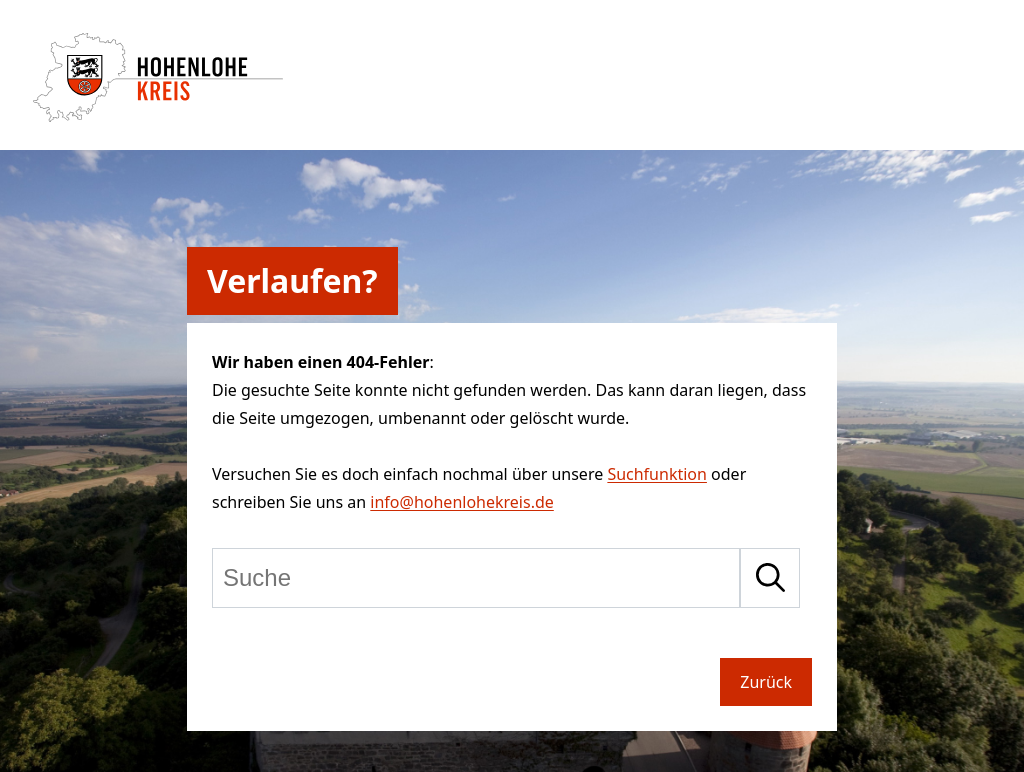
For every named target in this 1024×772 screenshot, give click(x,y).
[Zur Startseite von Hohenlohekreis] (158, 116)
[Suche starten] (770, 578)
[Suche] (476, 578)
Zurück (766, 682)
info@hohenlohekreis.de (461, 502)
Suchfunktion (657, 474)
